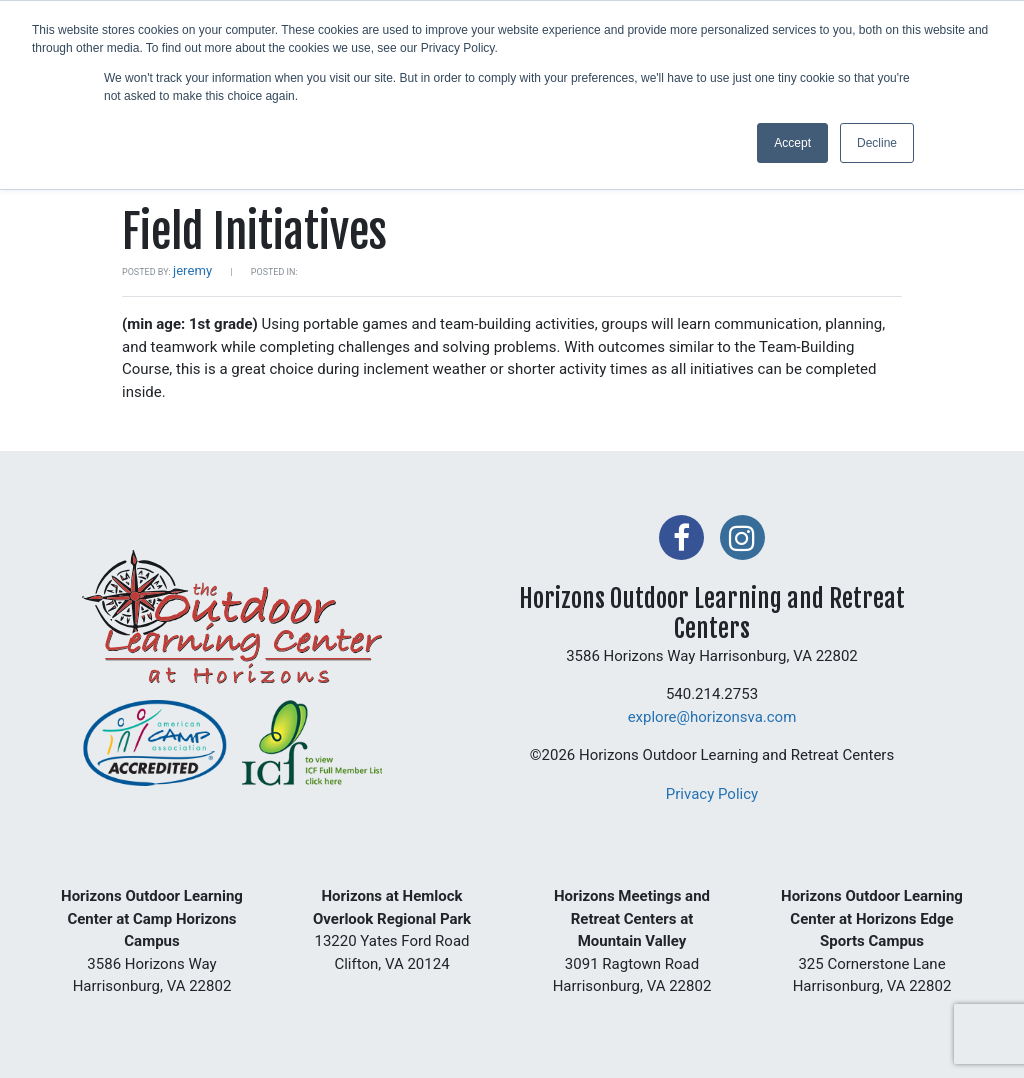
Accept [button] (792, 143)
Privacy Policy (712, 794)
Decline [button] (877, 143)
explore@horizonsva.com (712, 717)
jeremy (192, 270)
